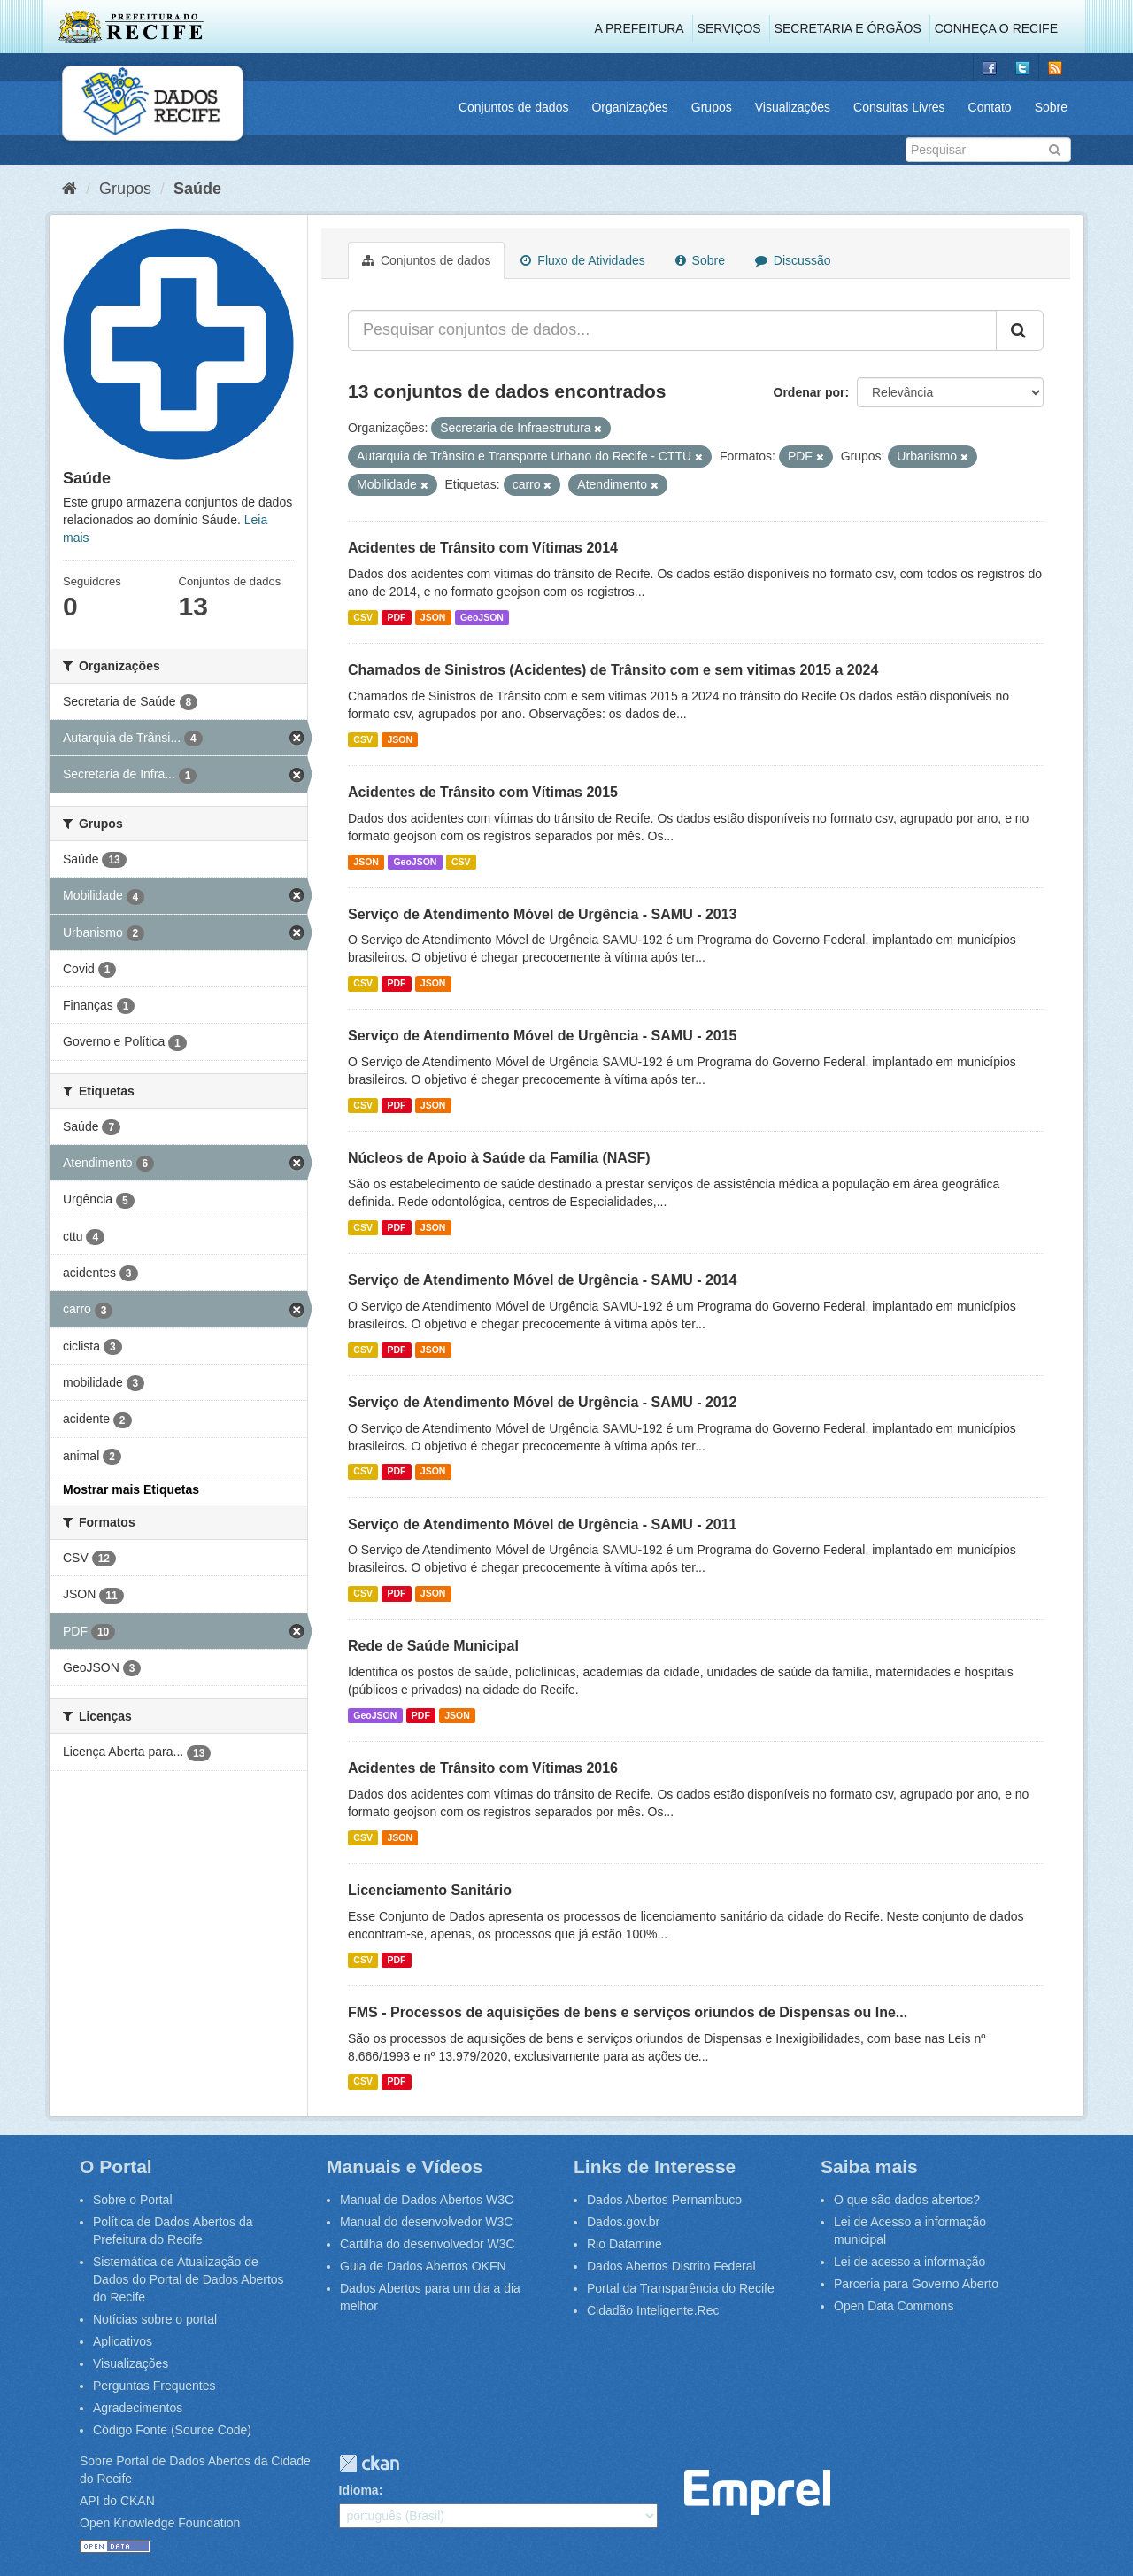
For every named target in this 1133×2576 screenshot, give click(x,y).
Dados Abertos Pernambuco (664, 2200)
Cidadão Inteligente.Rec (653, 2310)
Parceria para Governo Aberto (916, 2284)
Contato (990, 107)
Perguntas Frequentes (154, 2386)
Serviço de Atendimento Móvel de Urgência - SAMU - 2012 (542, 1402)
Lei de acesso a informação (909, 2262)
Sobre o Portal (133, 2200)
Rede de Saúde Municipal (433, 1645)
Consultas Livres (899, 107)
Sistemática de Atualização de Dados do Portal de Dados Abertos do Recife (188, 2279)
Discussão (792, 260)
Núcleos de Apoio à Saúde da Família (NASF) (499, 1157)
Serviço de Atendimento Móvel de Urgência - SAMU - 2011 (542, 1524)
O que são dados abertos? (907, 2200)
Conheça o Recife (996, 28)
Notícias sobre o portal (155, 2319)
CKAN (369, 2463)
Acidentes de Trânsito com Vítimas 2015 (483, 792)
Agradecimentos (137, 2408)
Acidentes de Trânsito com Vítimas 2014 (483, 547)
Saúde (197, 188)
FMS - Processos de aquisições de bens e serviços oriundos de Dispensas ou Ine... (627, 2012)
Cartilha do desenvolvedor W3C (427, 2244)
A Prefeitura (639, 28)
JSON (433, 617)
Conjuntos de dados (514, 107)
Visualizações (792, 107)
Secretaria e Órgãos (848, 28)
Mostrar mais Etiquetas (131, 1489)
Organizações (629, 107)
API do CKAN (117, 2501)
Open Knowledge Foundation (160, 2523)
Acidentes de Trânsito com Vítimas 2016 (483, 1767)
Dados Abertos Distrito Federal (671, 2266)
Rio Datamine (624, 2244)
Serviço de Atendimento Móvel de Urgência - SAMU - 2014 (542, 1280)
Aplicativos (122, 2341)
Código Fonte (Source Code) (172, 2430)
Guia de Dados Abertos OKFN (423, 2266)
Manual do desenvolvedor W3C (426, 2222)
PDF (396, 617)
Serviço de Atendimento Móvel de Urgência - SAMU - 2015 (542, 1035)
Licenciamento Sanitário (430, 1890)
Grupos (711, 107)
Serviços (729, 28)
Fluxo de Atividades (582, 260)
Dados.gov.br (623, 2222)
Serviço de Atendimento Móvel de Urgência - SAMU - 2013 (542, 914)
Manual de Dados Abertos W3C (426, 2200)
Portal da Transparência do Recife (681, 2288)
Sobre (1051, 107)
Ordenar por (809, 392)
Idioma (359, 2490)
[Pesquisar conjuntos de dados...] (672, 330)
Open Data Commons (893, 2306)
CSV (363, 617)
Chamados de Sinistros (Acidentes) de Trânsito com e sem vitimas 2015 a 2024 (613, 669)
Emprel (757, 2492)
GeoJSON (482, 617)
